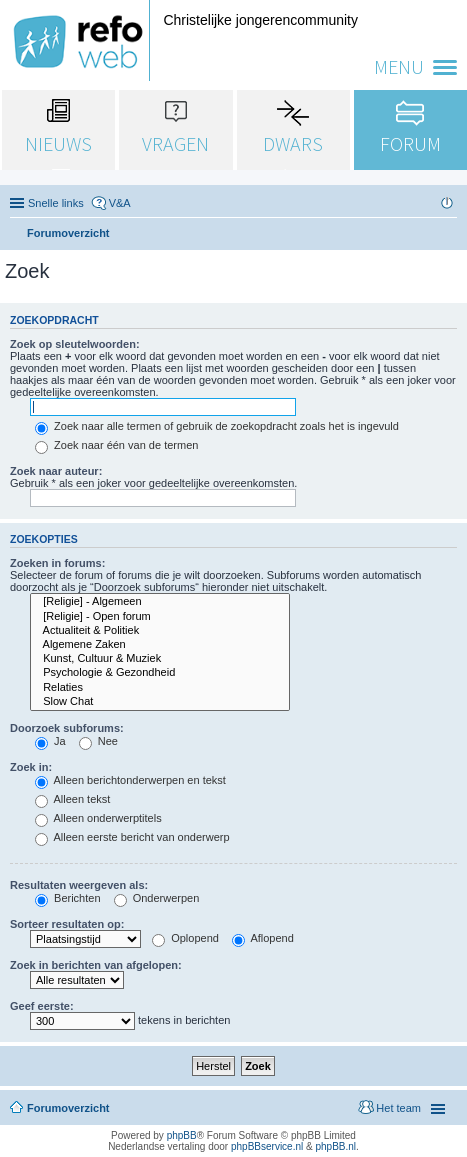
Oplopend (185, 938)
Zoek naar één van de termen (116, 445)
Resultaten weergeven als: (79, 885)
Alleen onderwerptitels (98, 818)
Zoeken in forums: (57, 563)
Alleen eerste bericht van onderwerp (132, 837)
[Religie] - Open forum (160, 617)
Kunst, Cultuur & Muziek (160, 659)
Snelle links (56, 203)
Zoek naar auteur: (56, 471)
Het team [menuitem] (398, 1108)
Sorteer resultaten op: (67, 924)
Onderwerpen (157, 898)
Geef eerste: (42, 1006)
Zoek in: (31, 767)
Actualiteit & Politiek (160, 631)
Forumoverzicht (68, 1108)
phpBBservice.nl (267, 1146)
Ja (50, 741)
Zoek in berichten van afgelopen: (96, 965)
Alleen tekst (72, 799)
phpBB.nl (335, 1146)
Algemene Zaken (160, 645)
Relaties (160, 688)
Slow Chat (160, 702)
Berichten (68, 898)
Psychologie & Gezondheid (160, 673)
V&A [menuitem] (120, 203)
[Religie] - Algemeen (160, 602)
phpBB (182, 1135)
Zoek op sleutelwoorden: (75, 344)
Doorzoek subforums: (67, 728)
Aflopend (263, 938)
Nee (98, 741)
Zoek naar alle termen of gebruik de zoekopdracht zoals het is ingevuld (217, 426)
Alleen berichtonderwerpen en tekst (130, 780)
